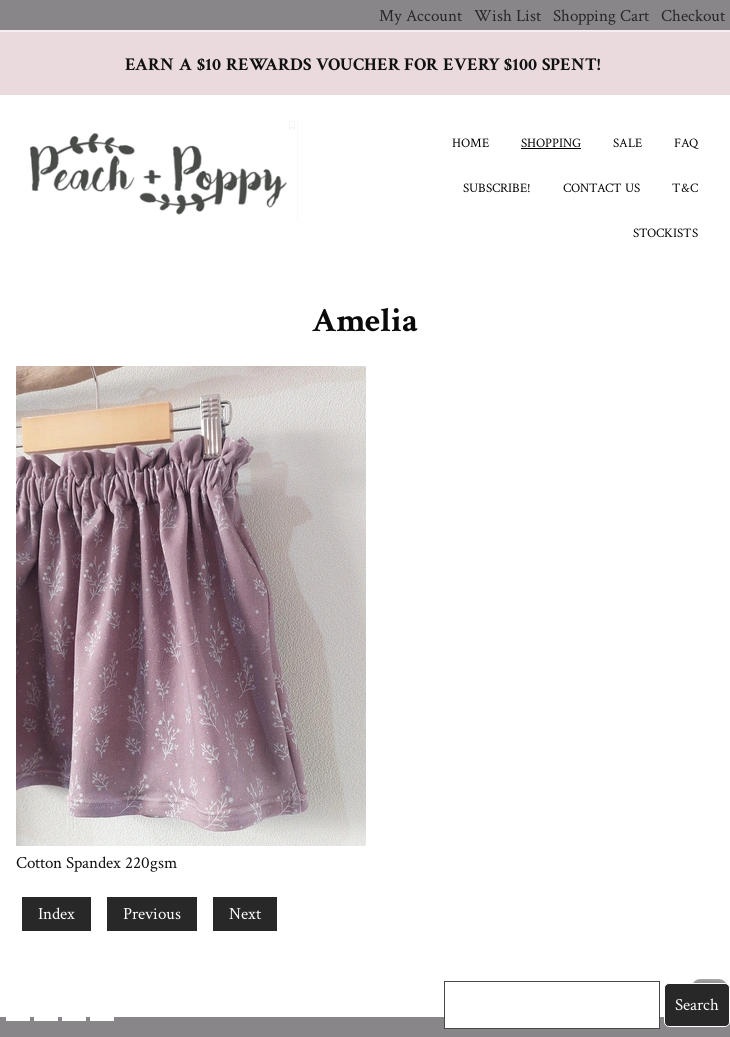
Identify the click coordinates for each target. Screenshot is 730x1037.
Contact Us (601, 188)
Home (470, 143)
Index (56, 914)
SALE (627, 143)
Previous (152, 914)
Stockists (665, 233)
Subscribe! (497, 188)
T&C (685, 188)
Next (245, 914)
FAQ (686, 143)
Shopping (551, 143)
